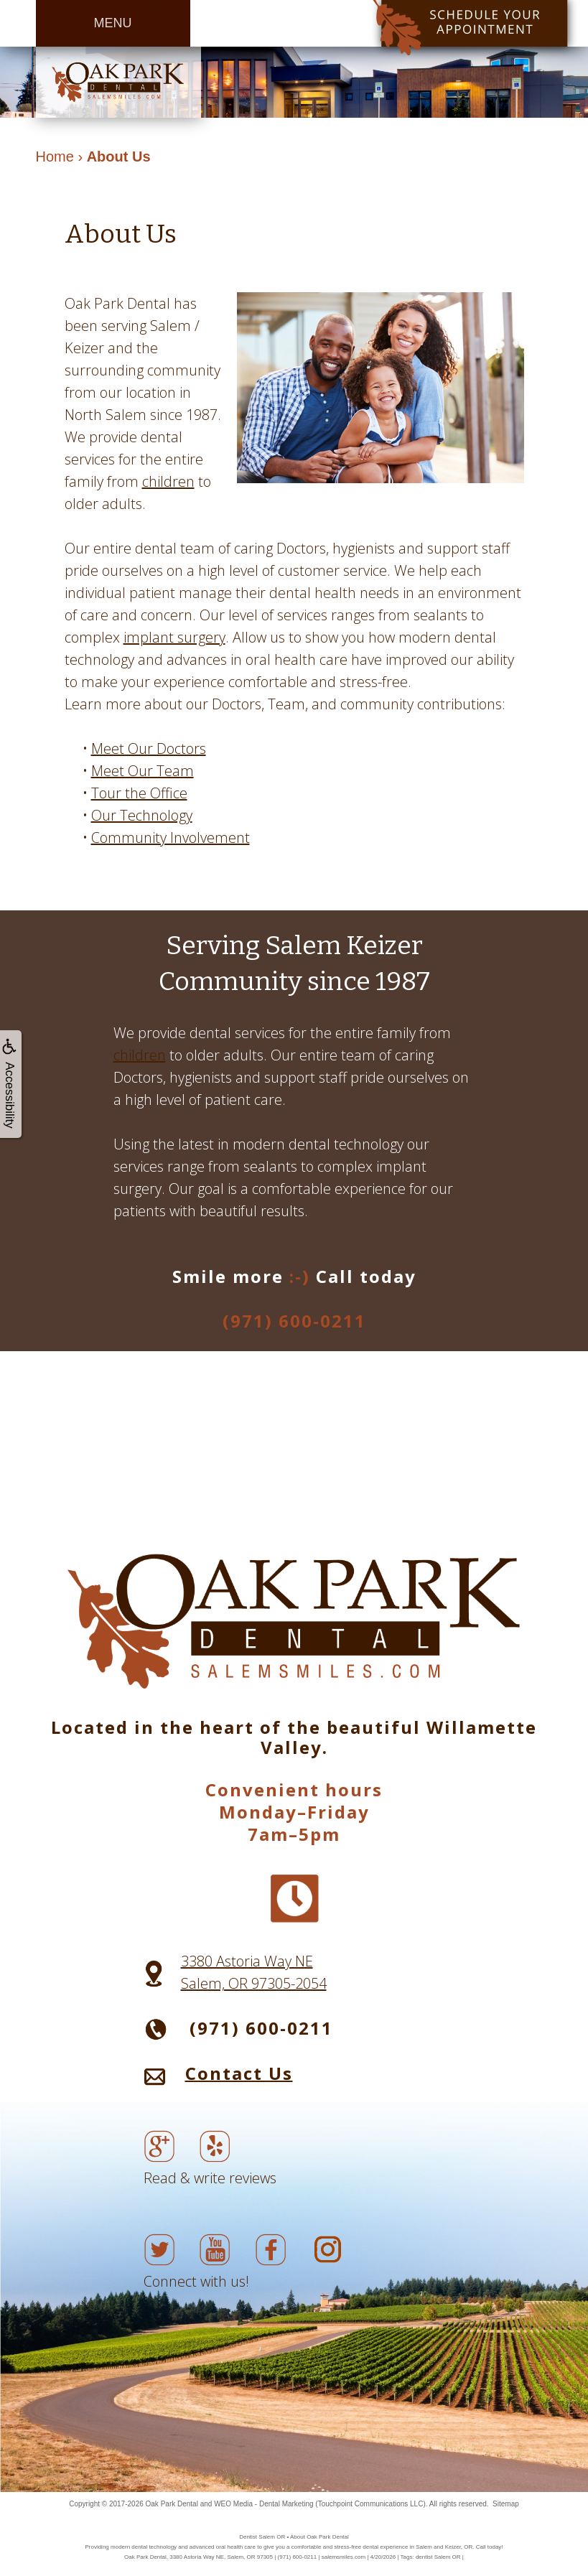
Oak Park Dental (172, 2504)
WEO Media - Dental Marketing (263, 2504)
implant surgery (174, 637)
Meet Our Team (142, 770)
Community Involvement (170, 837)
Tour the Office (139, 793)
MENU (113, 23)
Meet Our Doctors (148, 748)
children (168, 481)
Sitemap (506, 2504)
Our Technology (141, 815)
